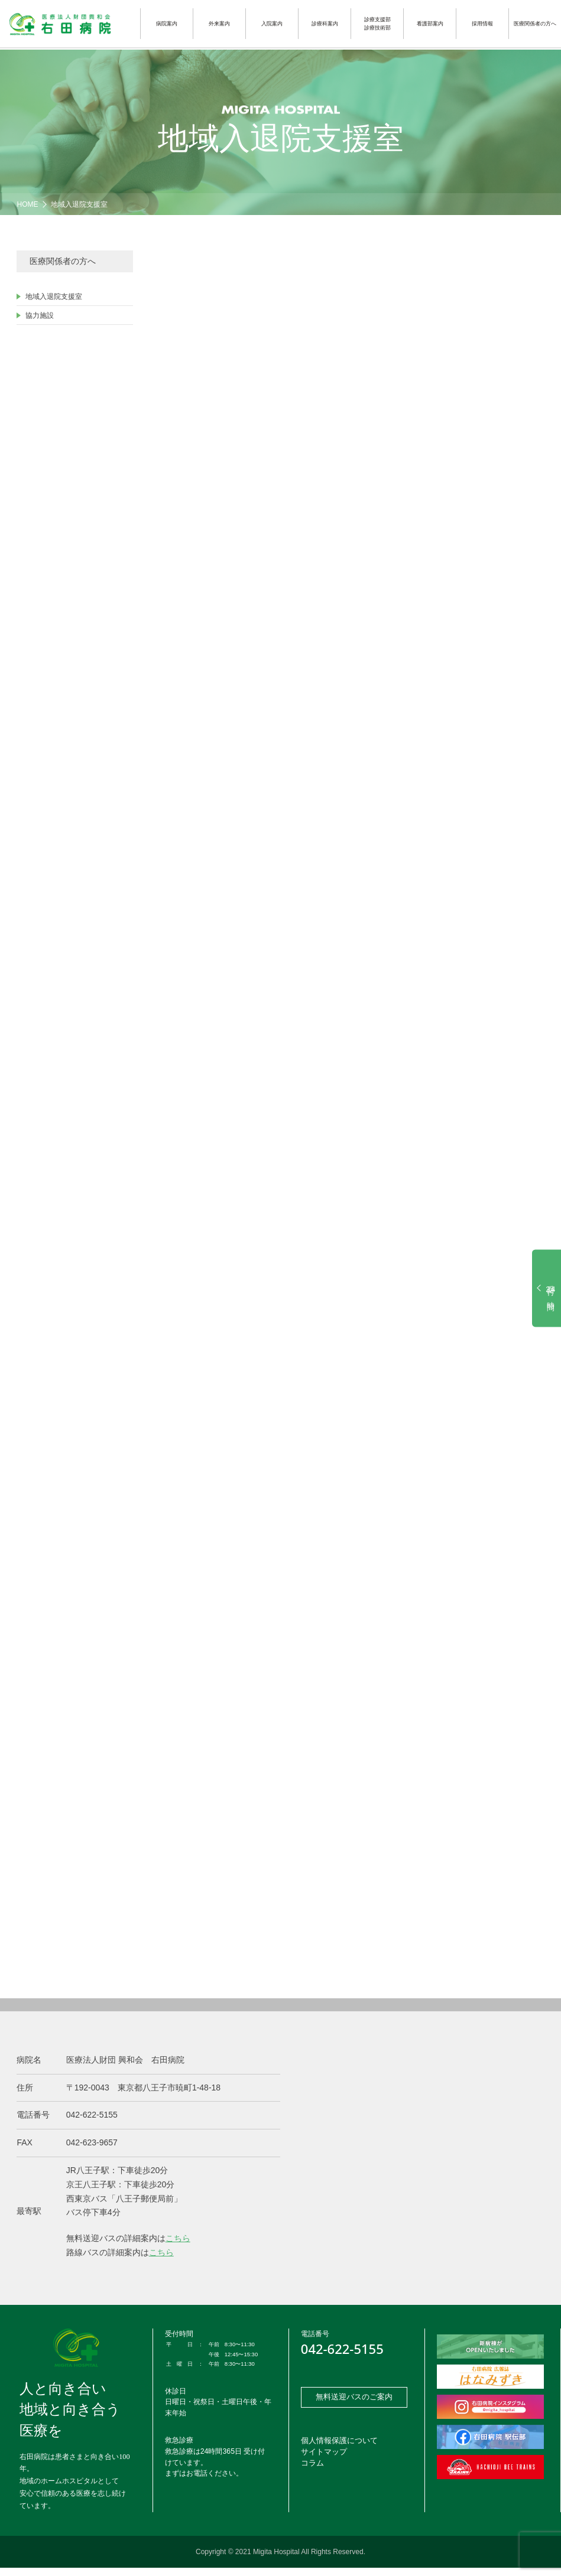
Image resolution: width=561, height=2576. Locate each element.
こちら (178, 2246)
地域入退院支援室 (79, 204)
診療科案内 (325, 24)
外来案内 (219, 24)
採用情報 (482, 24)
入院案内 (272, 24)
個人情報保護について (336, 2452)
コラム (311, 2474)
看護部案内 (430, 24)
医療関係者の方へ (535, 24)
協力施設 (39, 315)
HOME (27, 204)
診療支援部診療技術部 (377, 24)
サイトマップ (322, 2462)
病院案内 (166, 24)
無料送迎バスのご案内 (354, 2406)
